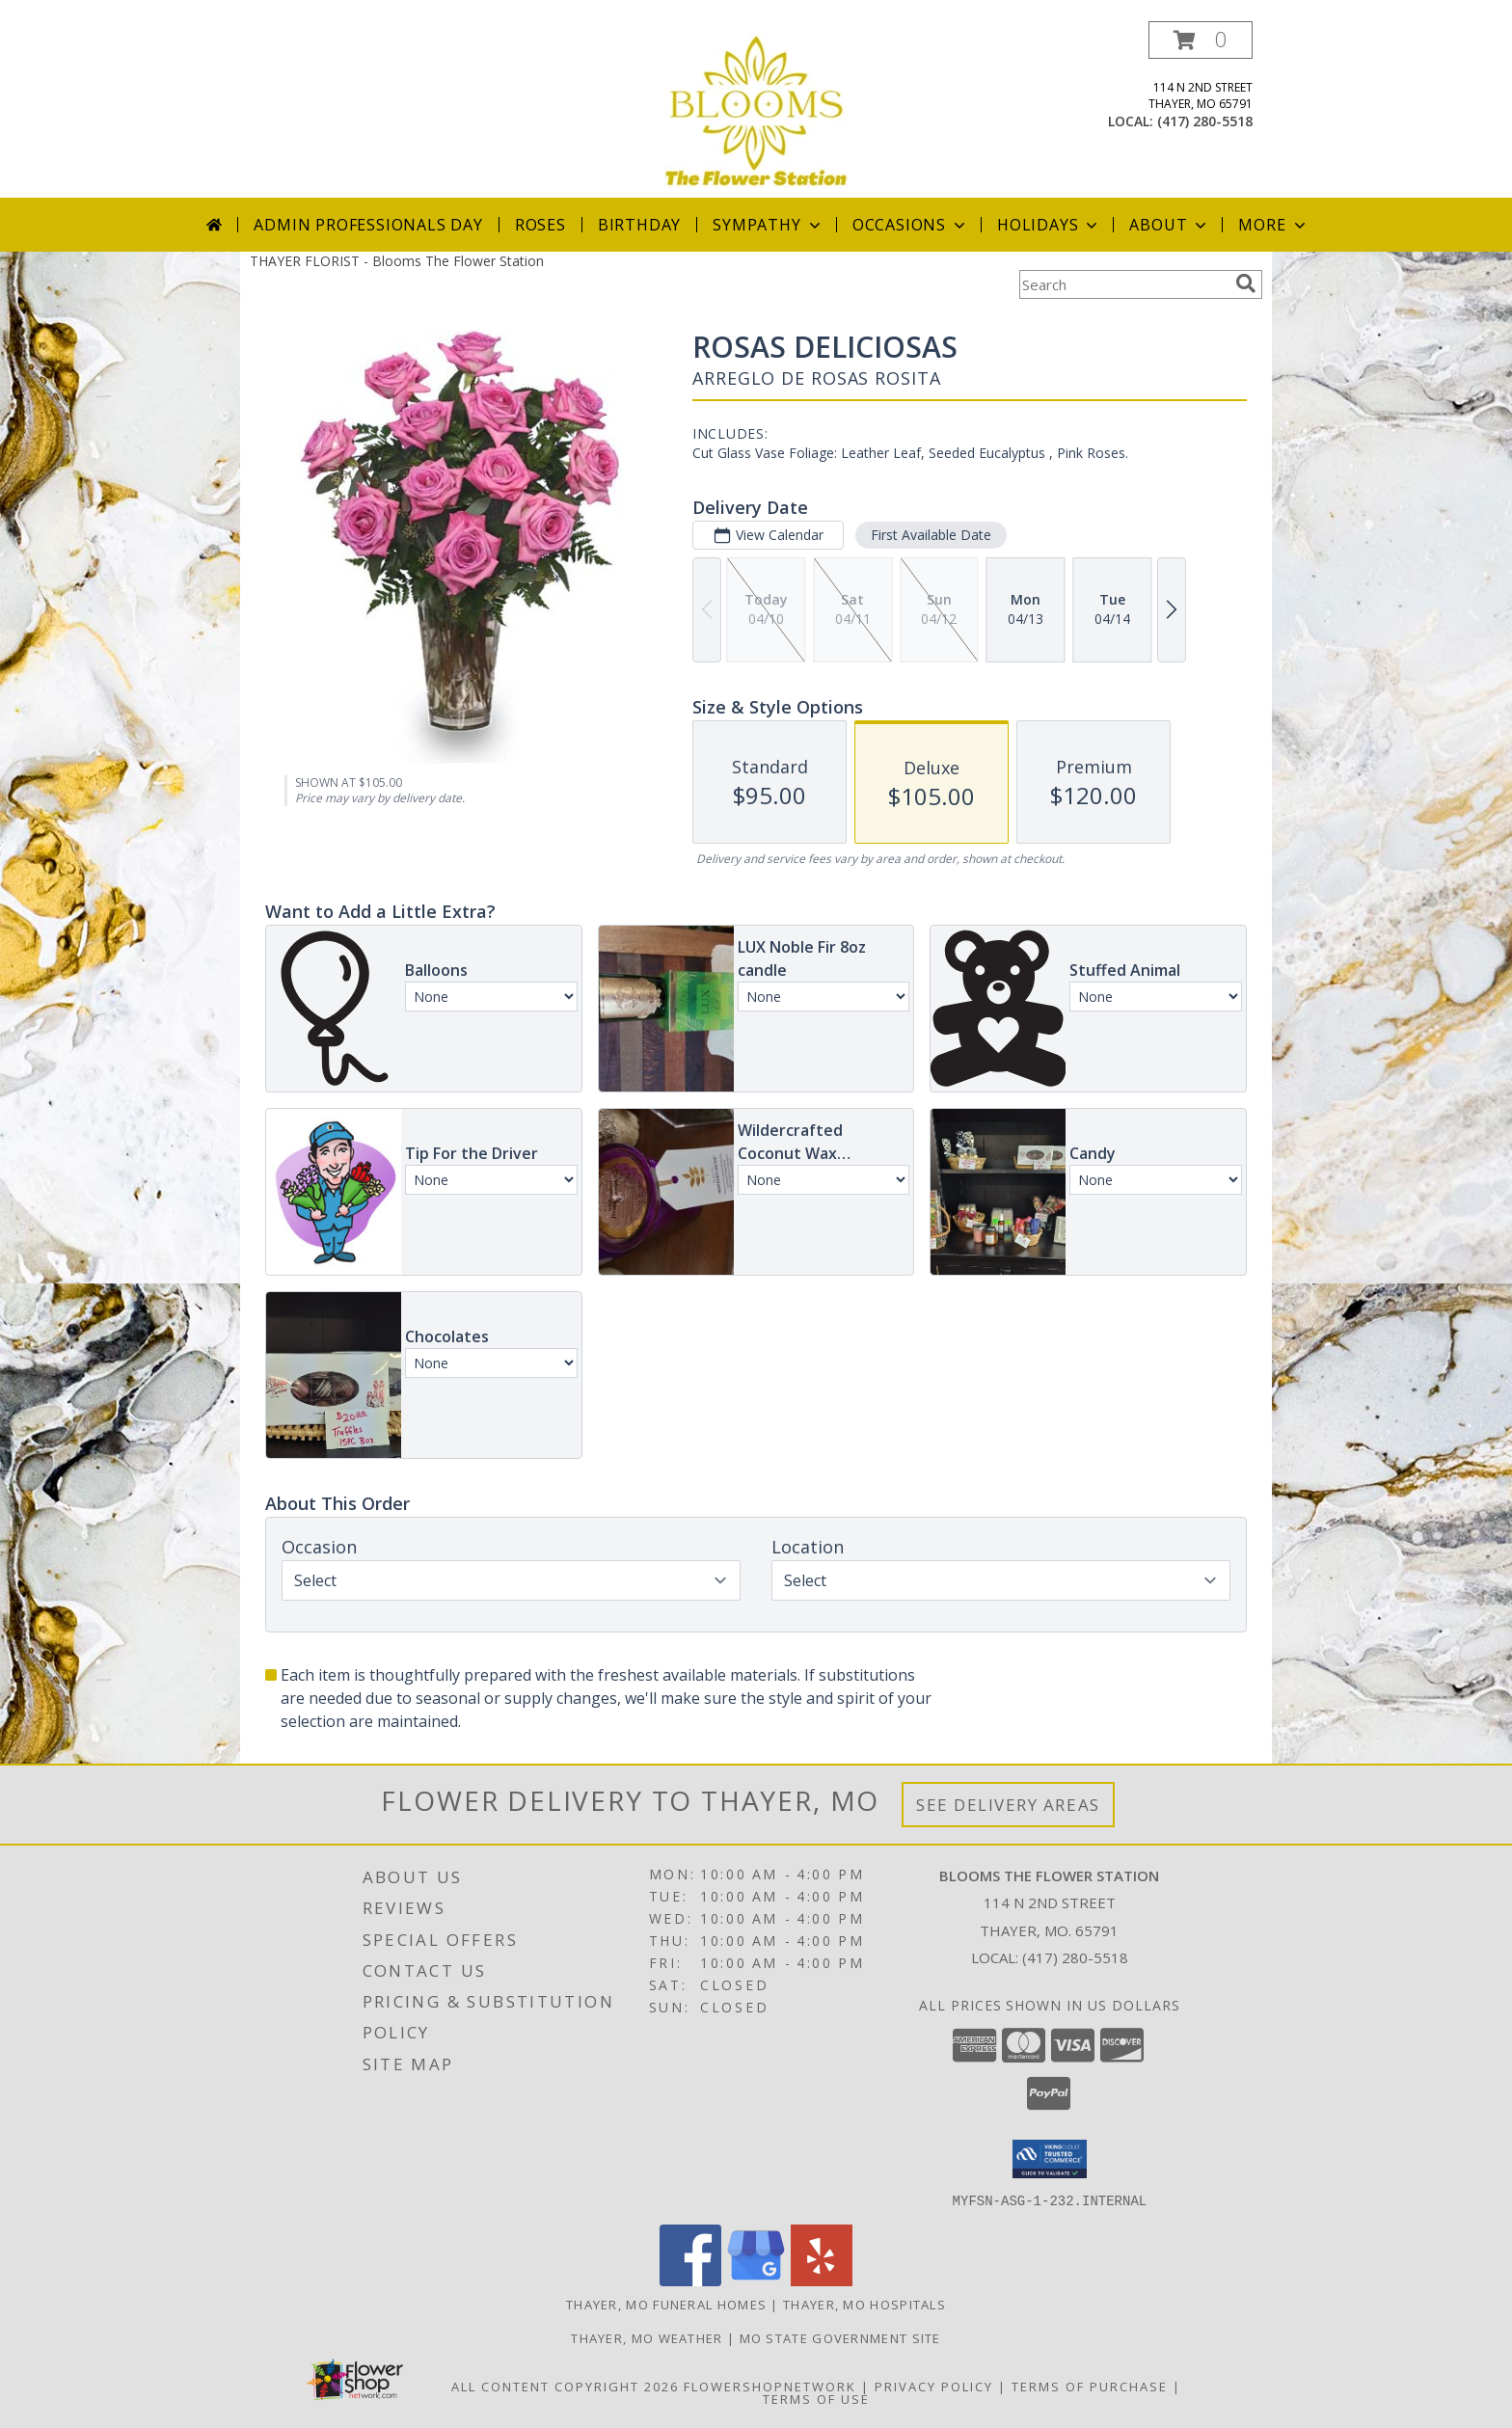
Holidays (1049, 224)
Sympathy (768, 224)
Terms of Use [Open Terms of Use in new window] (816, 2398)
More (1273, 224)
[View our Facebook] (690, 2280)
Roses (540, 224)
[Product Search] (1123, 284)
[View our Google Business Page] (756, 2280)
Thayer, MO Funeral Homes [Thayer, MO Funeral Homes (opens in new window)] (666, 2303)
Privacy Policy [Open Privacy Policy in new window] (934, 2385)
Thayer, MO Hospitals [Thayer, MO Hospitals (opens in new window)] (864, 2303)
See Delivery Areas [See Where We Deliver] (1008, 1805)
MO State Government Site (840, 2337)
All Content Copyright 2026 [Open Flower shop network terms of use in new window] (565, 2385)
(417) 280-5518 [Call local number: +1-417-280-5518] (1205, 121)
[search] (1245, 283)
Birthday (639, 224)
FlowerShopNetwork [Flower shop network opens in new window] (770, 2385)
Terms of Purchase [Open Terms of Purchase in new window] (1090, 2385)
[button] (1200, 40)
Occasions (910, 224)
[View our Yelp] (821, 2280)
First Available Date (931, 535)
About (1169, 224)
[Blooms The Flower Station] (756, 109)
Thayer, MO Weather (646, 2337)
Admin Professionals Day (368, 224)
